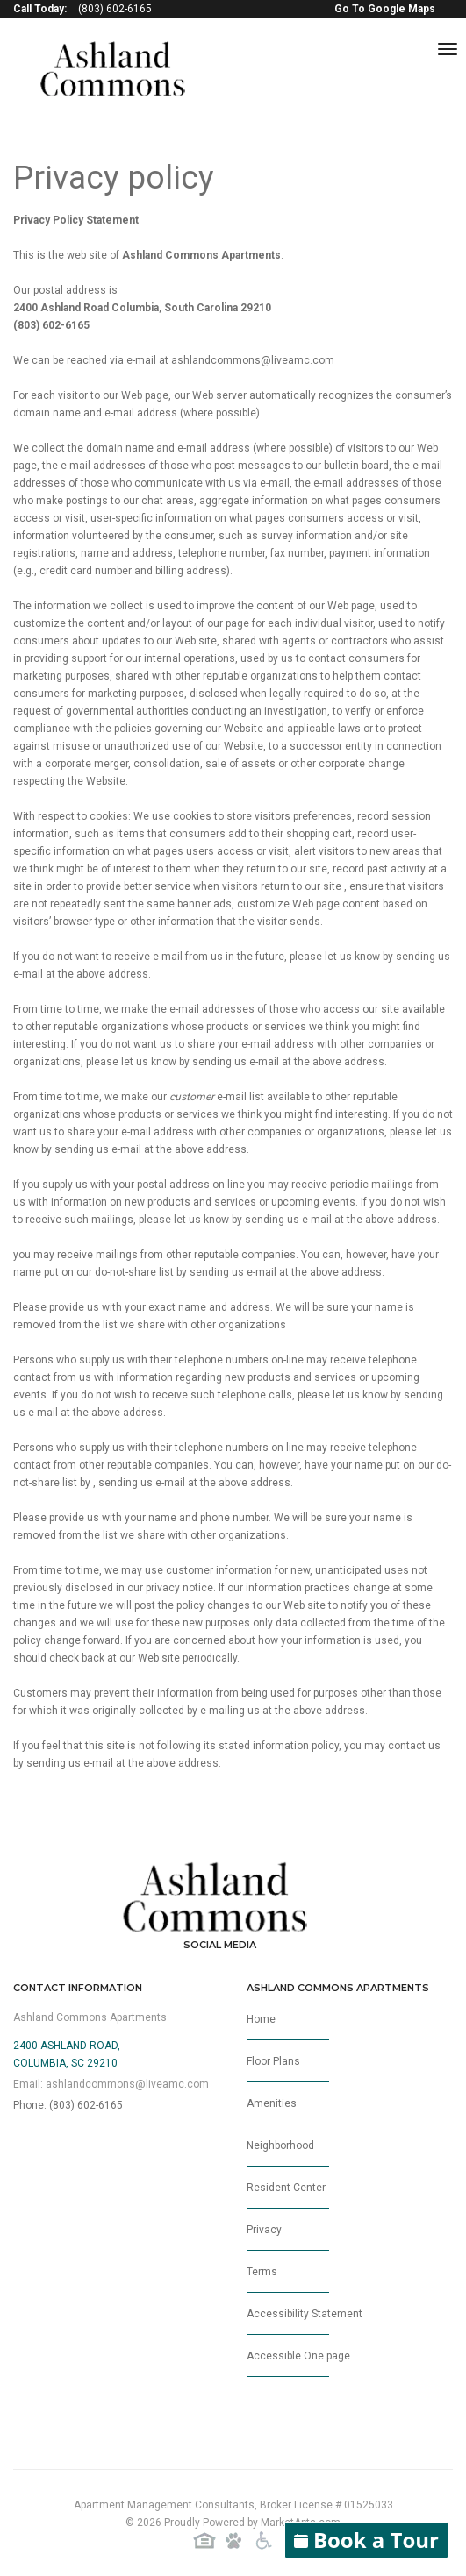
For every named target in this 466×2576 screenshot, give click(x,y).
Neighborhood (288, 2153)
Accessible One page (298, 2363)
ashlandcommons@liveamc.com (252, 360)
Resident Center (288, 2195)
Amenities (288, 2110)
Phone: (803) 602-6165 (68, 2105)
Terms (288, 2279)
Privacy (288, 2237)
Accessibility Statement (304, 2321)
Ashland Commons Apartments (90, 2017)
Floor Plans (288, 2068)
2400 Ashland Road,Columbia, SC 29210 (66, 2054)
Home (288, 2026)
